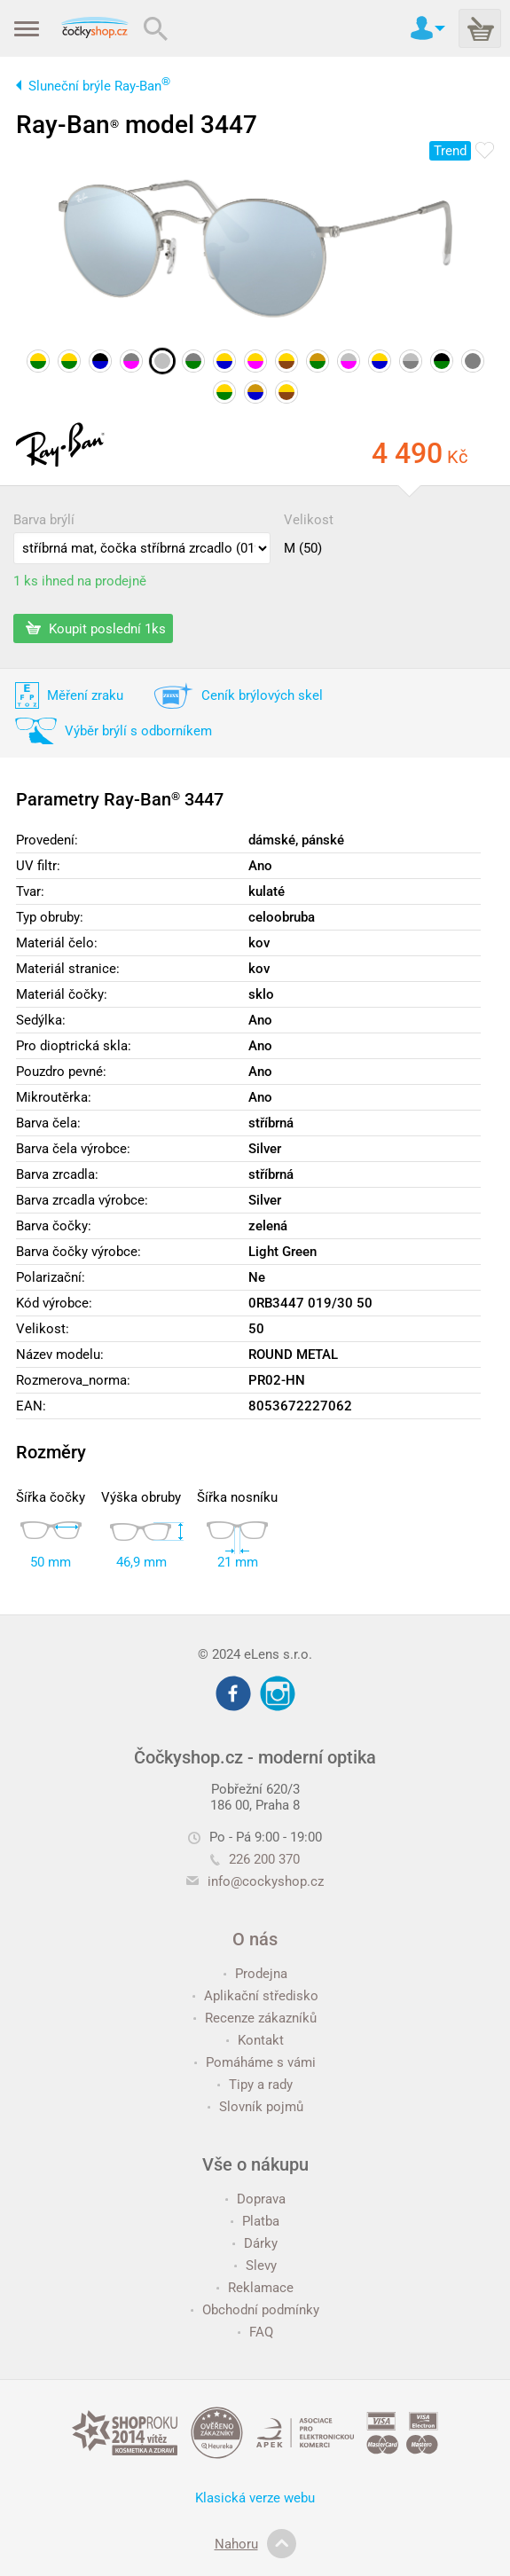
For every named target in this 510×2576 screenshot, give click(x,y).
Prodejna (255, 1974)
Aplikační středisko (255, 1996)
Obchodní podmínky (255, 2310)
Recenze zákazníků (255, 2018)
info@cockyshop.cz (266, 1881)
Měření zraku (85, 695)
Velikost (308, 520)
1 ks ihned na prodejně (79, 581)
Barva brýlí (44, 520)
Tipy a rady (255, 2085)
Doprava (255, 2199)
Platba (255, 2221)
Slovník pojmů (255, 2107)
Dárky (255, 2243)
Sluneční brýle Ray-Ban (99, 86)
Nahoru (255, 2544)
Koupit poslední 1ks (96, 628)
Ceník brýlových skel (262, 695)
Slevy (255, 2266)
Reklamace (255, 2288)
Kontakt (255, 2040)
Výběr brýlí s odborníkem (138, 731)
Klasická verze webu (255, 2498)
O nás (255, 1939)
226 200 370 (255, 1859)
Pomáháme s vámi (255, 2062)
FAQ (255, 2332)
